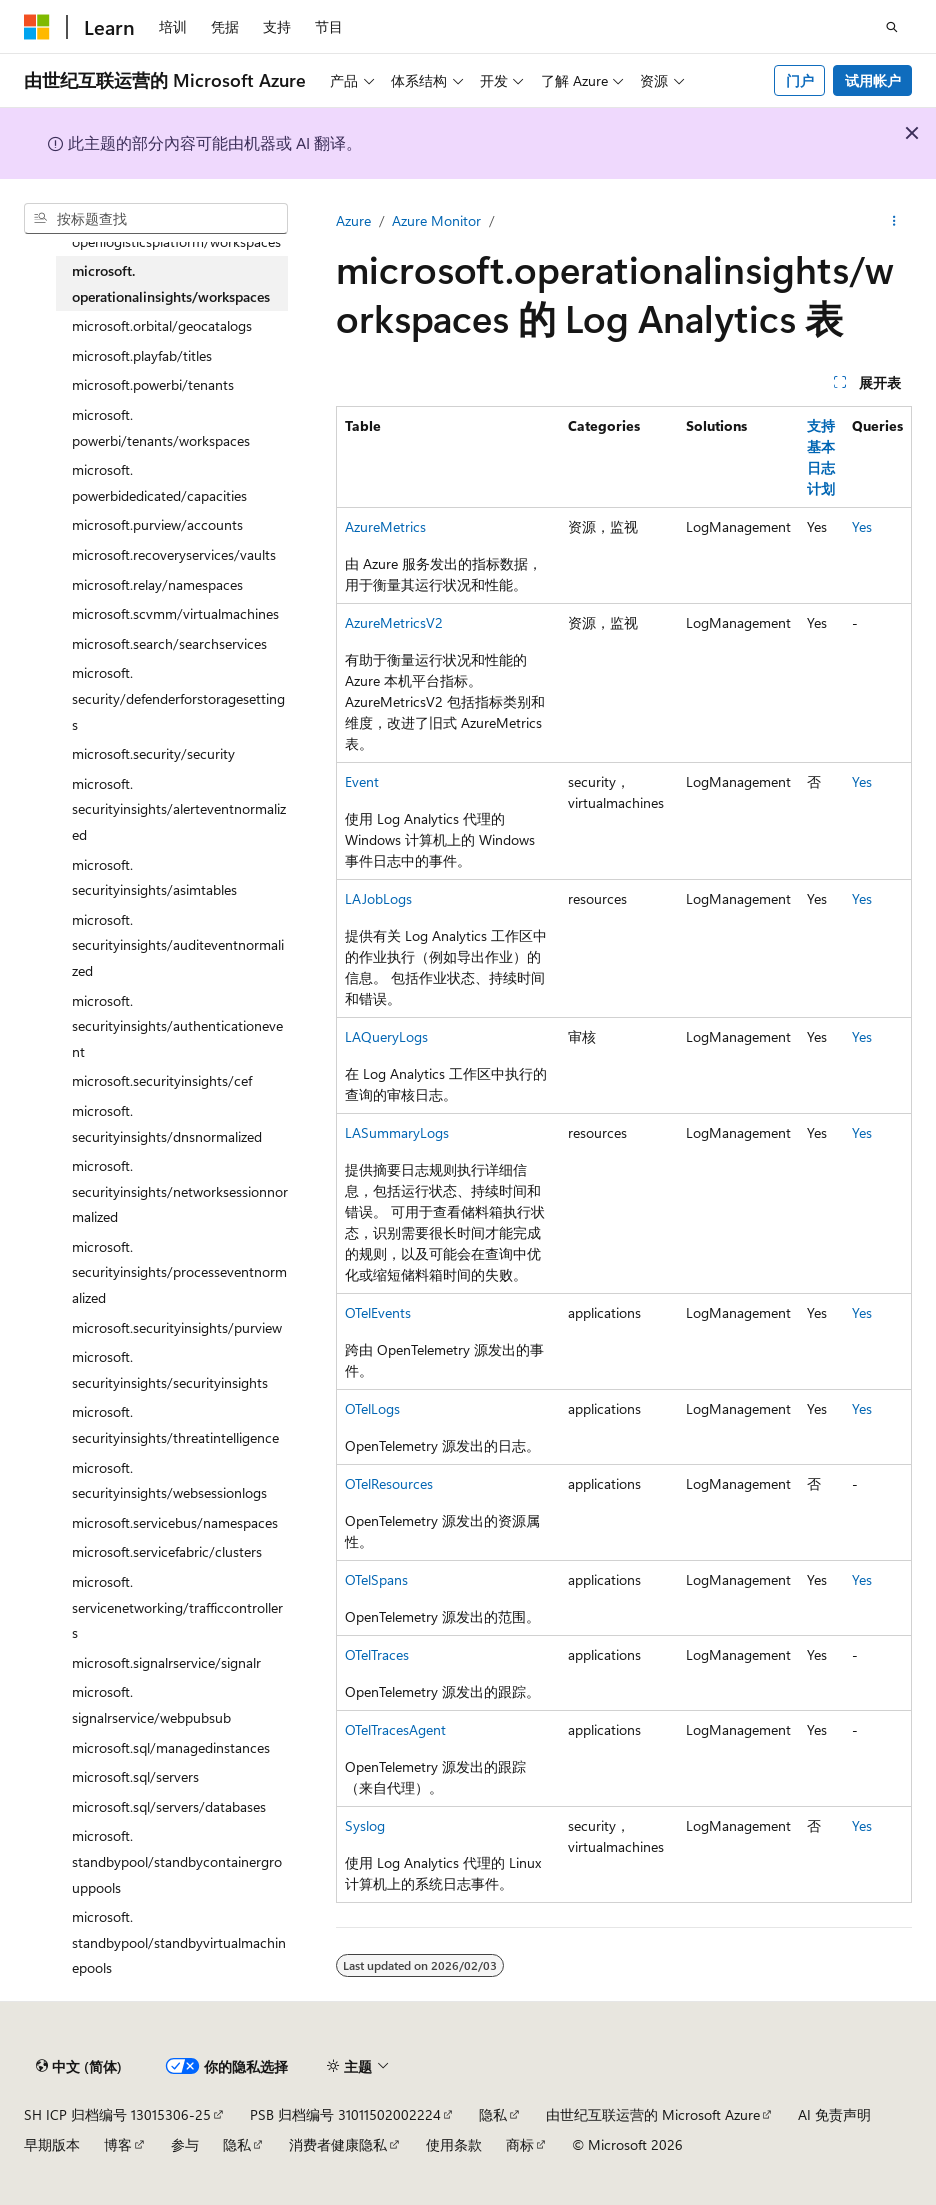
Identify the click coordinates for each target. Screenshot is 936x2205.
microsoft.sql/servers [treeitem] (135, 1776)
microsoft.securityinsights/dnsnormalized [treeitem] (167, 1123)
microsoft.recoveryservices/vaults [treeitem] (174, 554)
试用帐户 (873, 80)
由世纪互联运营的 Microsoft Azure (653, 2114)
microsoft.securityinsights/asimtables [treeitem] (154, 877)
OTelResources (389, 1483)
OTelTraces (377, 1654)
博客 (118, 2144)
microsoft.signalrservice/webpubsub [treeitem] (151, 1704)
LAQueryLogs (386, 1036)
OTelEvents (378, 1312)
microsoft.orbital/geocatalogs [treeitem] (162, 325)
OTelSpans (376, 1579)
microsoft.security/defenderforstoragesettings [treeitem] (178, 698)
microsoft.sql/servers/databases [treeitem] (169, 1806)
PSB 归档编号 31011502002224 (345, 2114)
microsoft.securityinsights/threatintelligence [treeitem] (175, 1424)
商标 (520, 2144)
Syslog (365, 1825)
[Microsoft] (37, 27)
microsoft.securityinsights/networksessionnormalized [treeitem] (180, 1191)
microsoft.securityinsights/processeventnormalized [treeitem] (179, 1272)
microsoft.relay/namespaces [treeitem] (157, 584)
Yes (862, 526)
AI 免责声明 (834, 2114)
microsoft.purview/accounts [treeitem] (157, 524)
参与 (185, 2144)
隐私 (493, 2114)
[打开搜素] (892, 27)
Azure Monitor (436, 220)
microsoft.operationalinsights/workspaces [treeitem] (171, 283)
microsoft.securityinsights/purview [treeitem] (177, 1327)
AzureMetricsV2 (394, 622)
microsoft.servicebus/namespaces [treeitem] (175, 1522)
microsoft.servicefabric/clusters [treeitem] (167, 1551)
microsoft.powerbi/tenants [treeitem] (153, 384)
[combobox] (156, 219)
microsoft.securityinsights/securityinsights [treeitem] (170, 1369)
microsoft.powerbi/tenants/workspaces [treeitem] (161, 427)
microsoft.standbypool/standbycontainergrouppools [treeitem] (177, 1861)
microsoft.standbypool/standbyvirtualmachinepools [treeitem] (179, 1942)
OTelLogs (372, 1408)
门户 (800, 80)
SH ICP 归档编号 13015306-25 (117, 2114)
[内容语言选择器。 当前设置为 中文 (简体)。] (79, 2066)
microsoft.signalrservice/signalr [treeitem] (166, 1662)
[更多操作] (894, 221)
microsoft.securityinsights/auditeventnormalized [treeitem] (178, 945)
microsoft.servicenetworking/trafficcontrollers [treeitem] (177, 1607)
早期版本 (52, 2144)
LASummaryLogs (397, 1132)
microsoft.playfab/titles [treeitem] (142, 355)
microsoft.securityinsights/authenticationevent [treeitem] (177, 1026)
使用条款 (454, 2144)
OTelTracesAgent (395, 1729)
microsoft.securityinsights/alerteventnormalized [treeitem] (179, 809)
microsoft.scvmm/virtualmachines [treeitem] (175, 613)
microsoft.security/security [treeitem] (153, 753)
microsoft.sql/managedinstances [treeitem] (171, 1747)
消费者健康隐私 (338, 2144)
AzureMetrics (385, 526)
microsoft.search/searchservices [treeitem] (169, 643)
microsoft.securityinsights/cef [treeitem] (162, 1080)
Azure (353, 220)
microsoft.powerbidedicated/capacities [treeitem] (159, 482)
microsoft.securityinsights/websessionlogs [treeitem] (169, 1480)
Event (362, 781)
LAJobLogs (378, 898)
